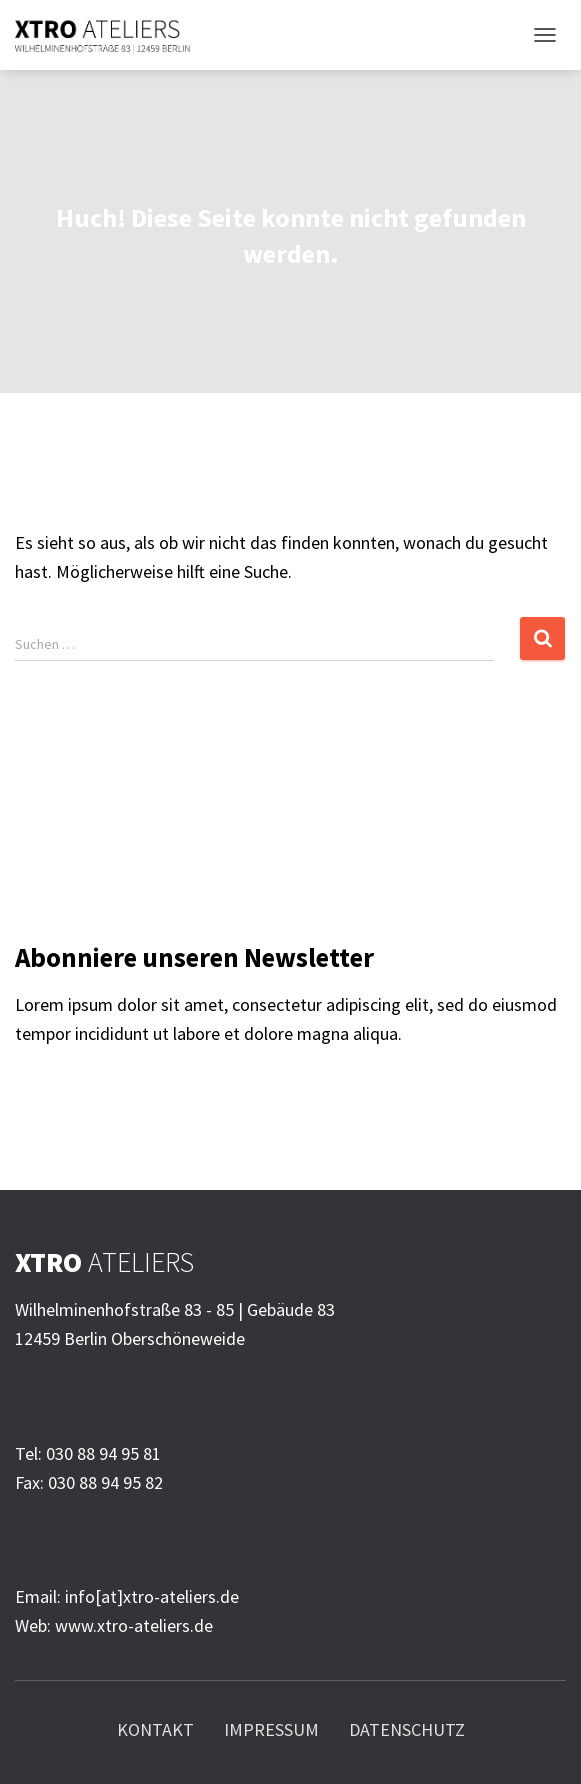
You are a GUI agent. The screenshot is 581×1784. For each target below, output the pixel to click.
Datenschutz (407, 1729)
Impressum (271, 1729)
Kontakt (155, 1729)
